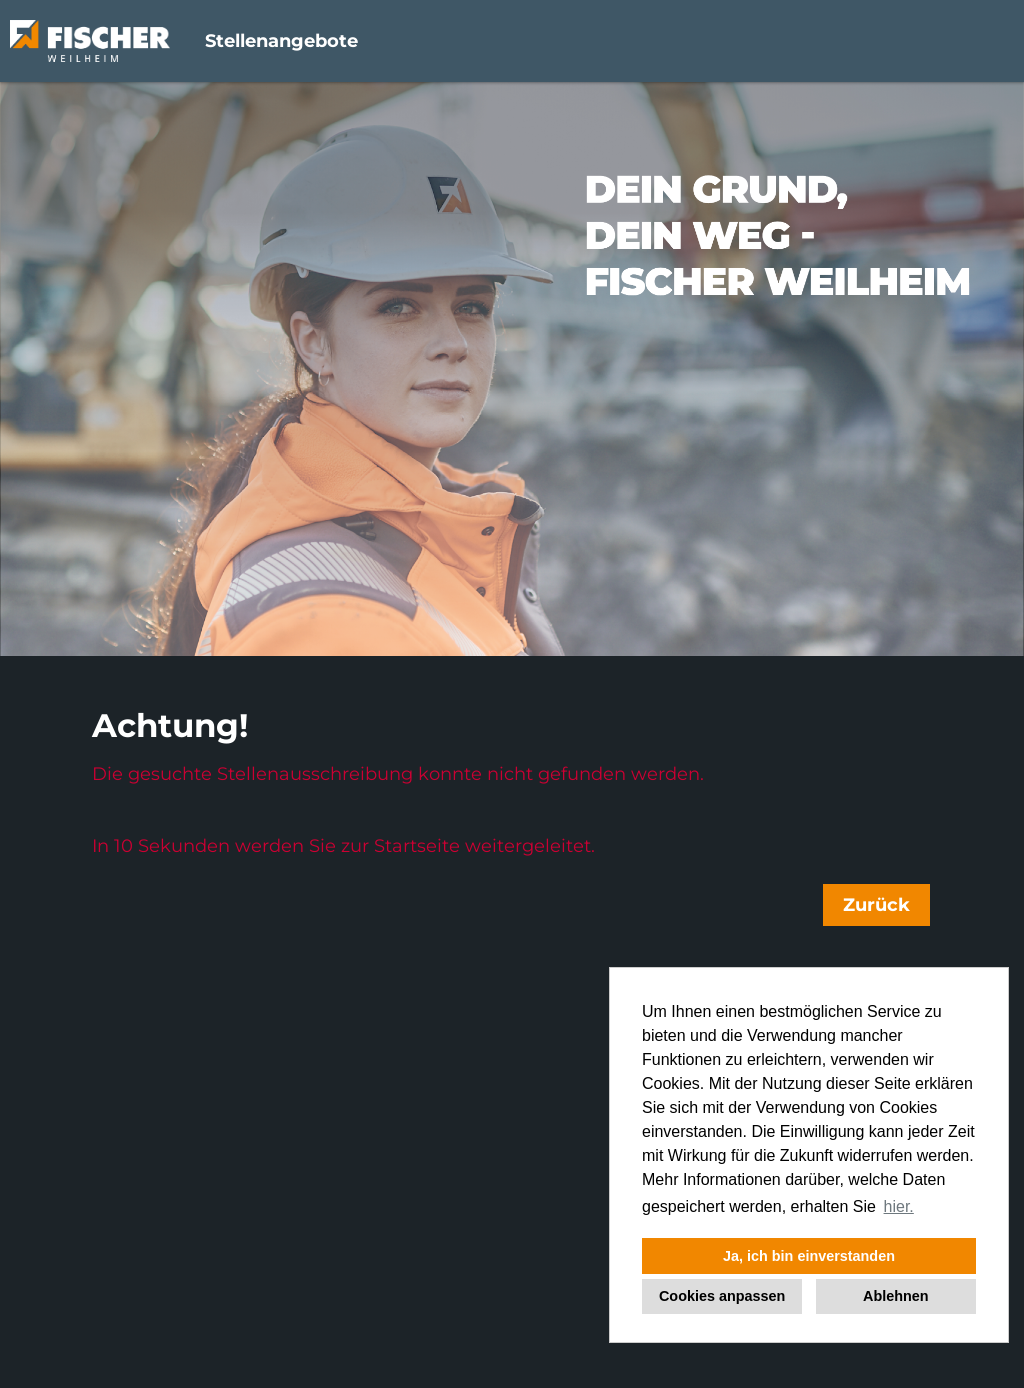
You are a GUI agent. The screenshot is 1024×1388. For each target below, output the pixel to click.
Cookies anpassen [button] (722, 1296)
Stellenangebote (281, 41)
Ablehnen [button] (896, 1296)
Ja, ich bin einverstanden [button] (809, 1256)
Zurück (876, 905)
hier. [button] (899, 1206)
